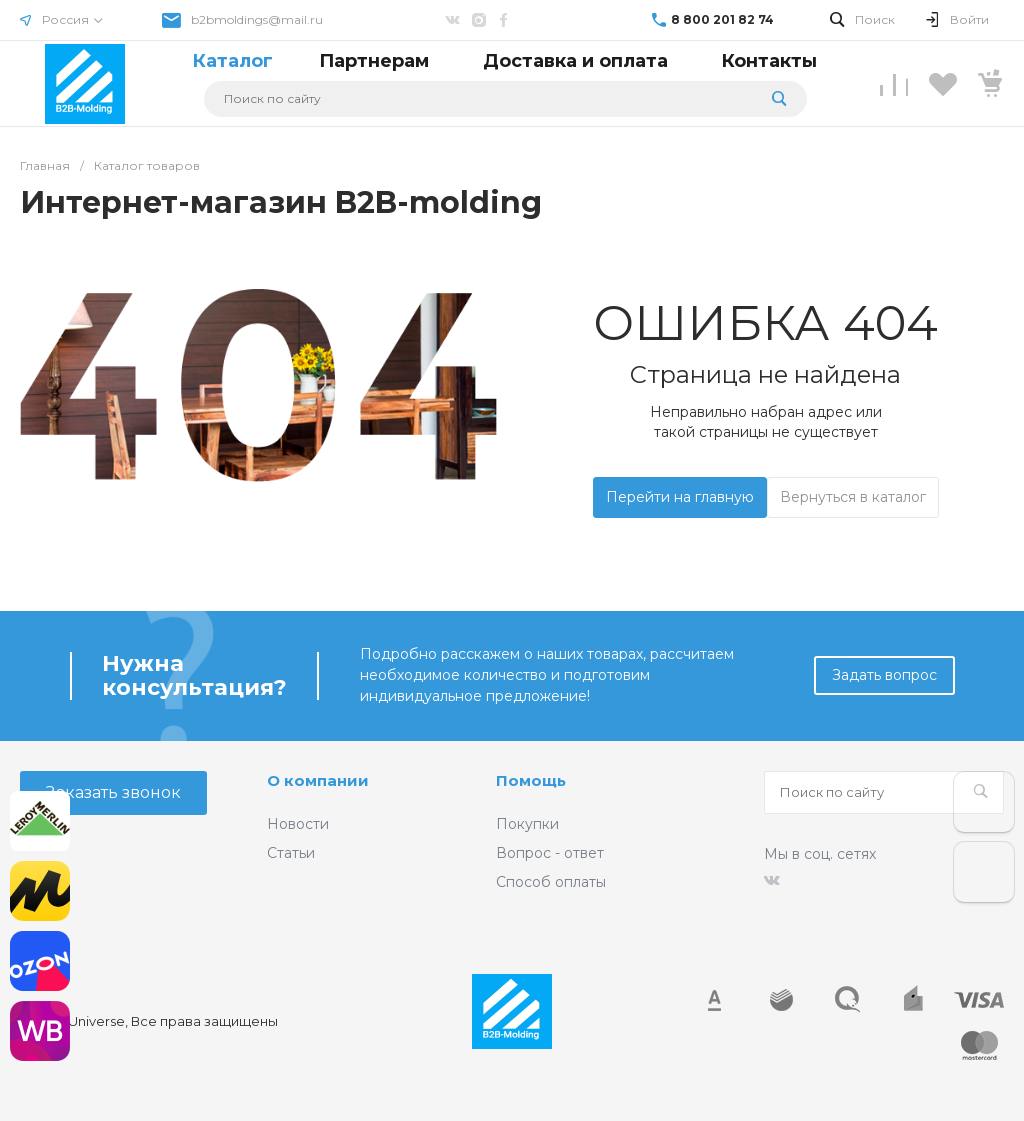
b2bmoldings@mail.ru (257, 19)
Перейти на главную (680, 497)
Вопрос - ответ (550, 853)
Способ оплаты (551, 882)
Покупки (527, 824)
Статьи (291, 853)
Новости (298, 824)
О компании (318, 780)
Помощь (531, 780)
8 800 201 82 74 (722, 19)
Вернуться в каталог (853, 497)
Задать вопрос (884, 675)
